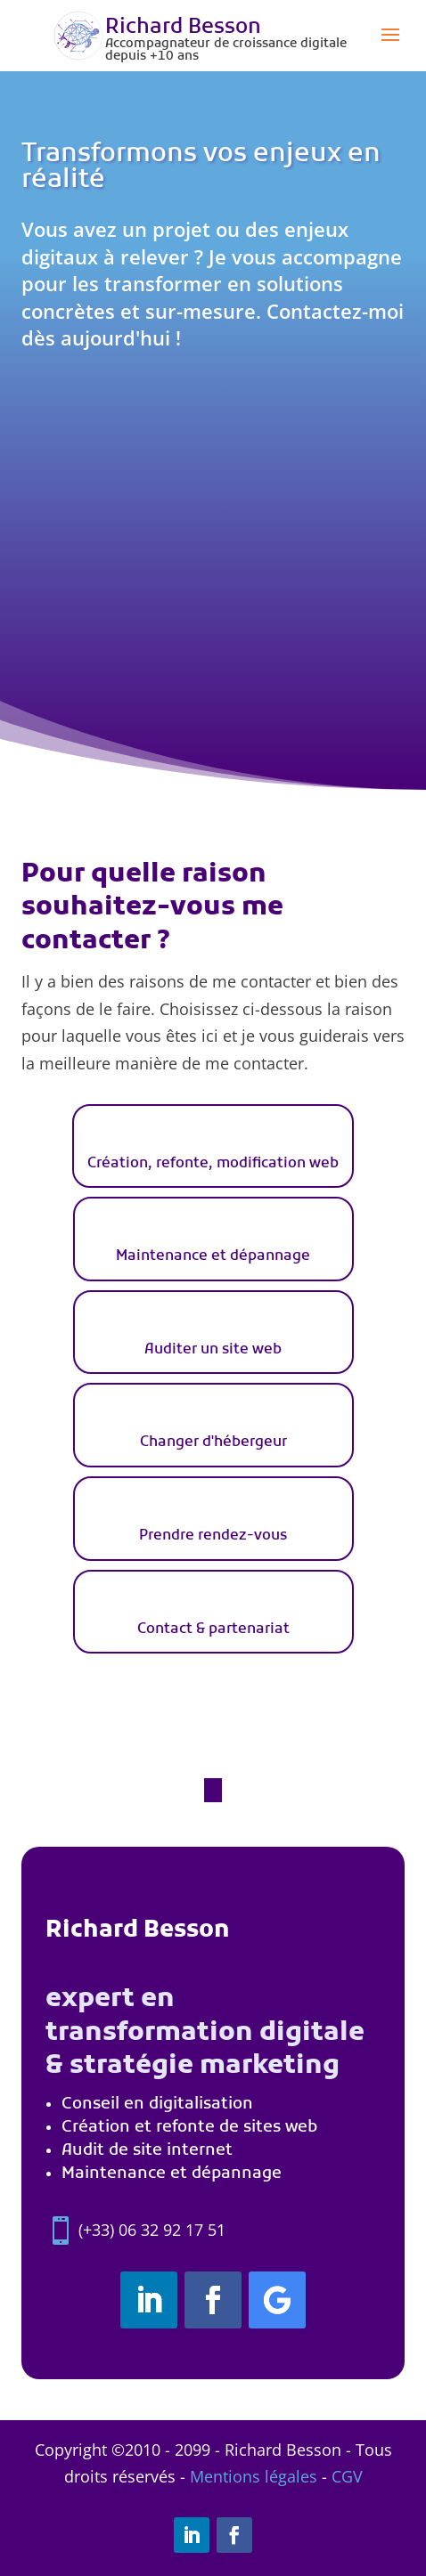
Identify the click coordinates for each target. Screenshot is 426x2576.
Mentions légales (253, 2476)
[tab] (213, 1146)
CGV (347, 2476)
